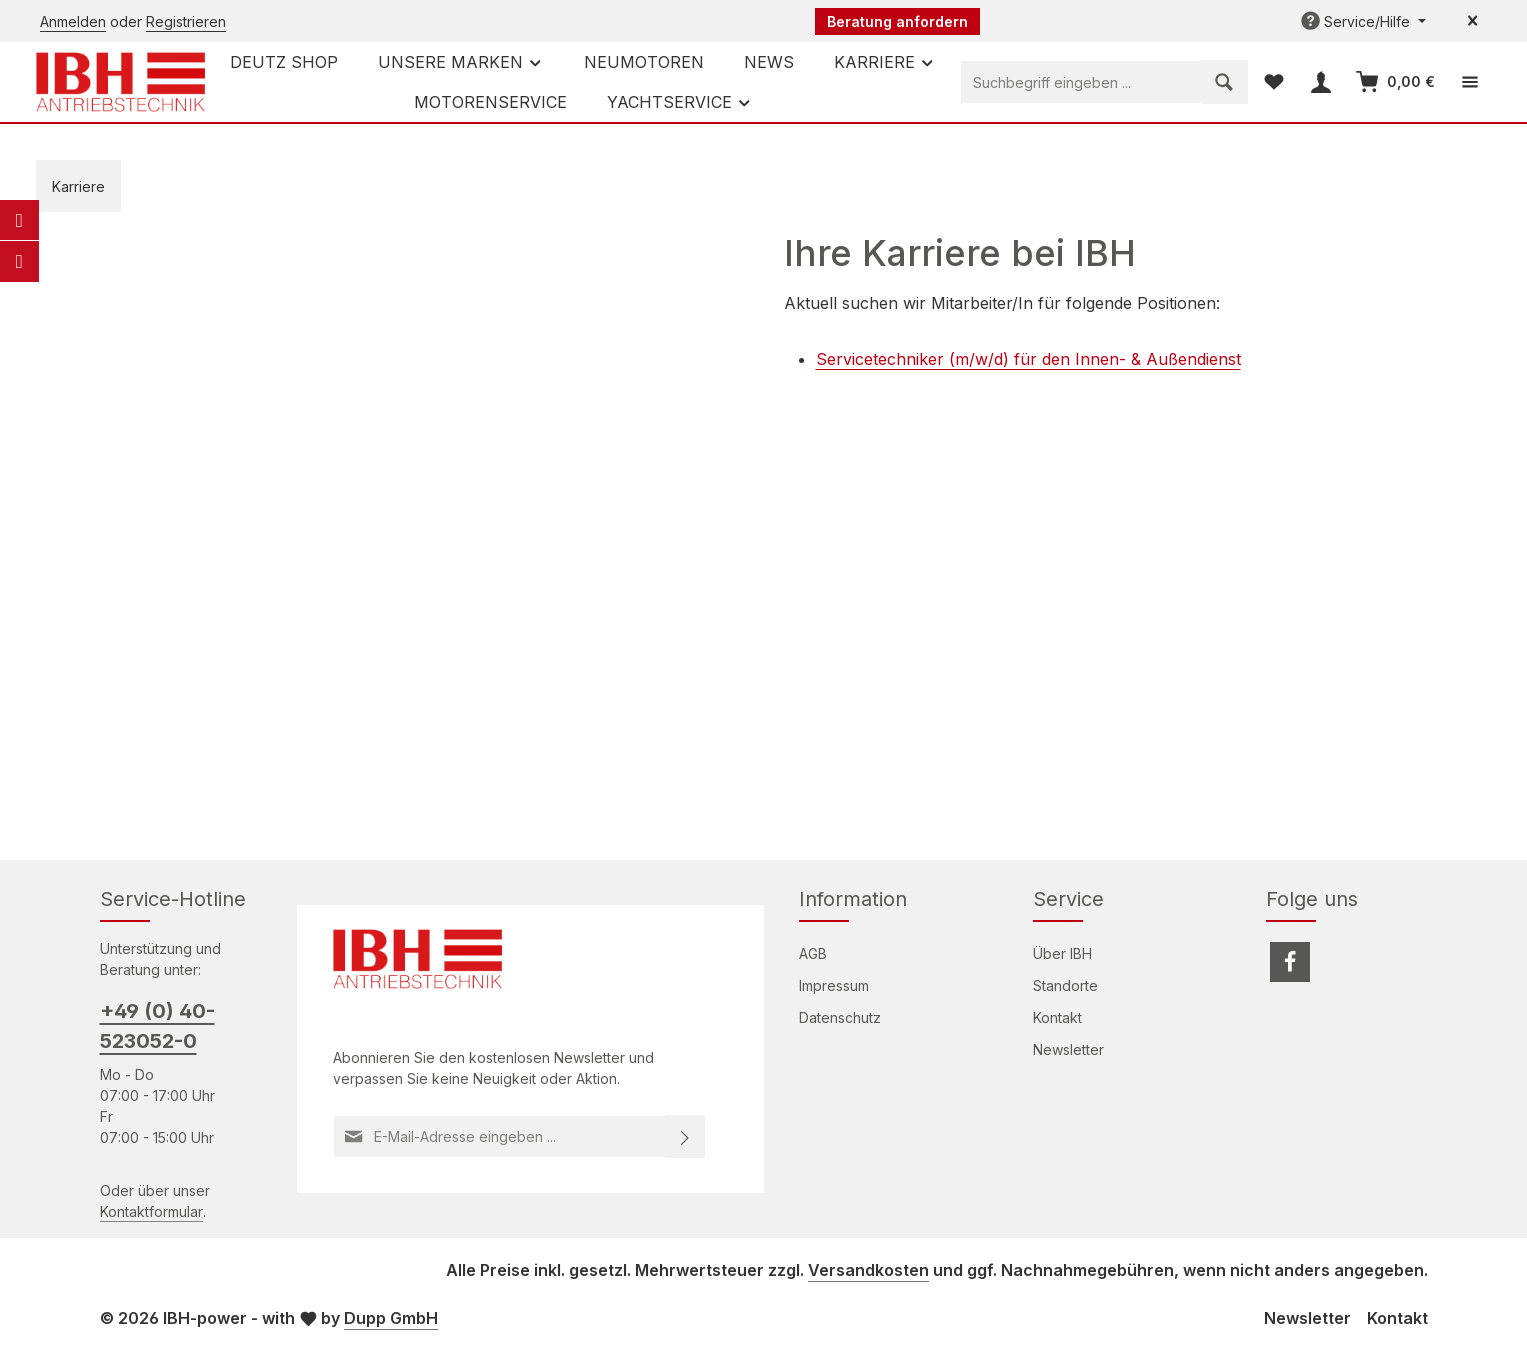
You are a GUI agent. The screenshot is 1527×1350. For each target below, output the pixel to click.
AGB (813, 953)
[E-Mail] (19, 220)
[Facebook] (1290, 962)
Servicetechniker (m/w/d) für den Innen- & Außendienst (1028, 359)
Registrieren (186, 21)
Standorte (1065, 985)
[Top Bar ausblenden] (1472, 21)
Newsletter (1068, 1049)
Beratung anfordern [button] (897, 21)
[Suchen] (1224, 82)
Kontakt (1057, 1017)
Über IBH (1062, 953)
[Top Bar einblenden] (1469, 82)
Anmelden (73, 21)
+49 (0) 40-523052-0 (157, 1026)
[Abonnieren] (685, 1136)
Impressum (834, 985)
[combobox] (1081, 82)
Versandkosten (868, 1270)
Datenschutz (840, 1017)
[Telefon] (19, 261)
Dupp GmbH (391, 1318)
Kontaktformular (151, 1211)
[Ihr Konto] (1320, 82)
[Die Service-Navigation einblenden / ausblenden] (1363, 21)
